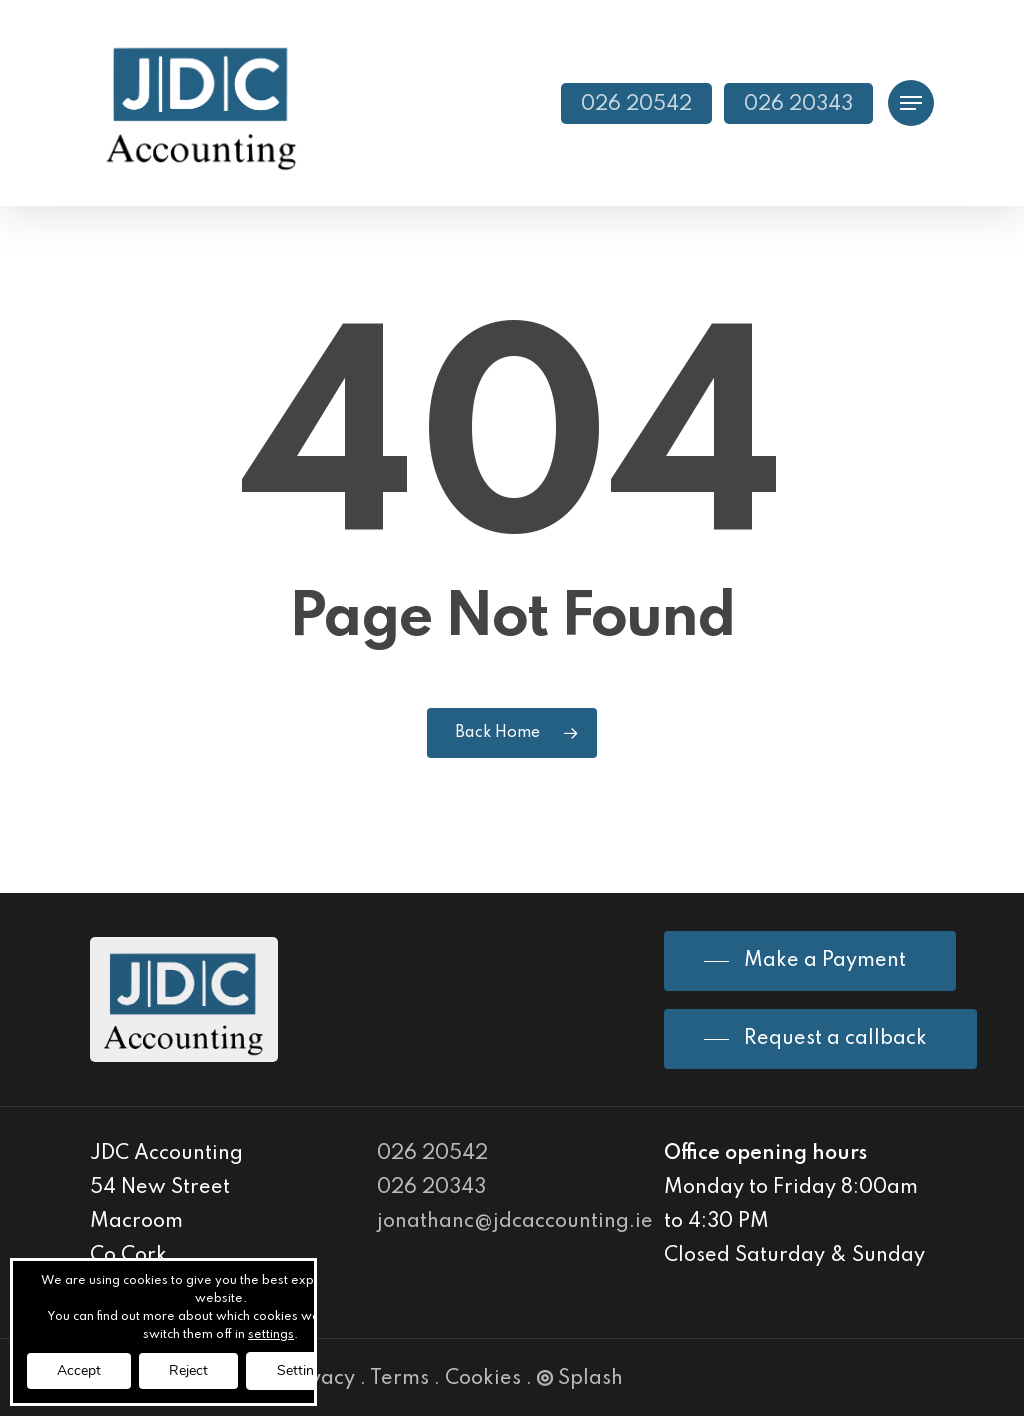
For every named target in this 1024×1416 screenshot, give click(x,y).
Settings (303, 1370)
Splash (580, 1379)
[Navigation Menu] (911, 103)
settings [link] (271, 1335)
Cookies (483, 1379)
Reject (188, 1370)
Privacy (319, 1379)
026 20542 (432, 1154)
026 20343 (431, 1188)
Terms (399, 1379)
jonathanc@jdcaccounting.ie (515, 1222)
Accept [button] (79, 1370)
